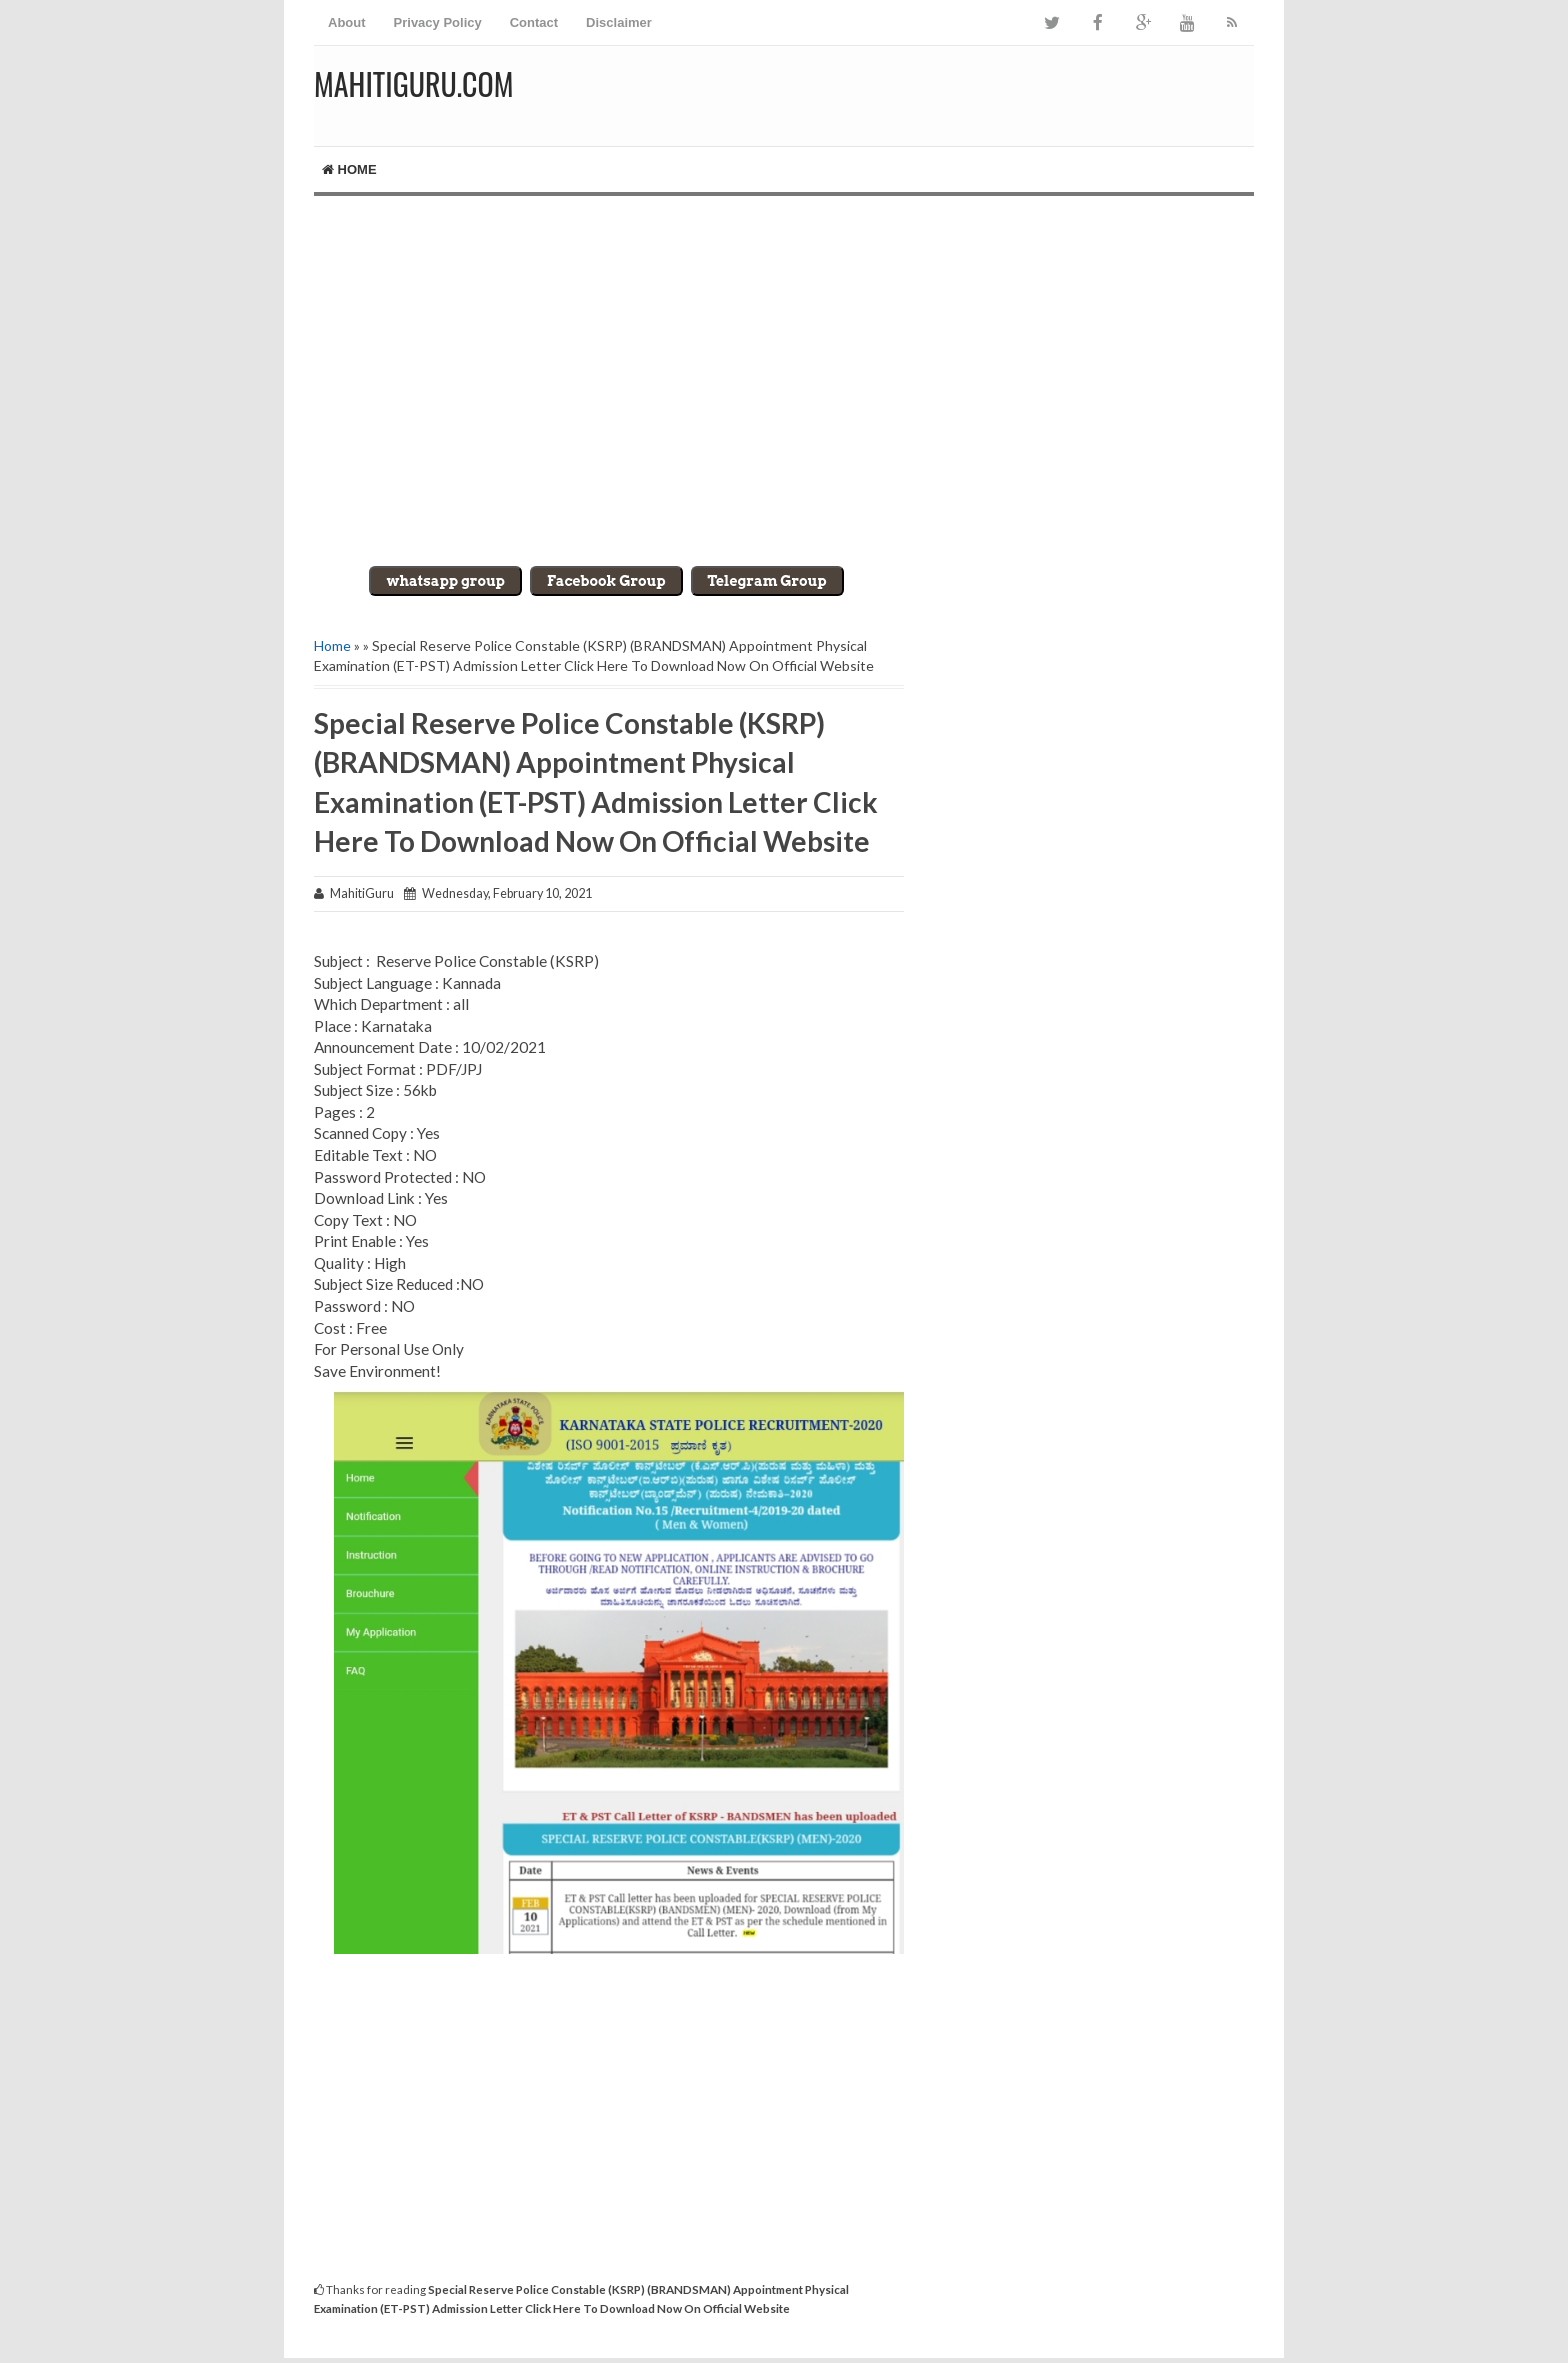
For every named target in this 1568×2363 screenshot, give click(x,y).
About (347, 22)
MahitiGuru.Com (413, 83)
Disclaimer (619, 22)
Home (349, 169)
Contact (534, 22)
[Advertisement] (784, 366)
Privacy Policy (438, 22)
